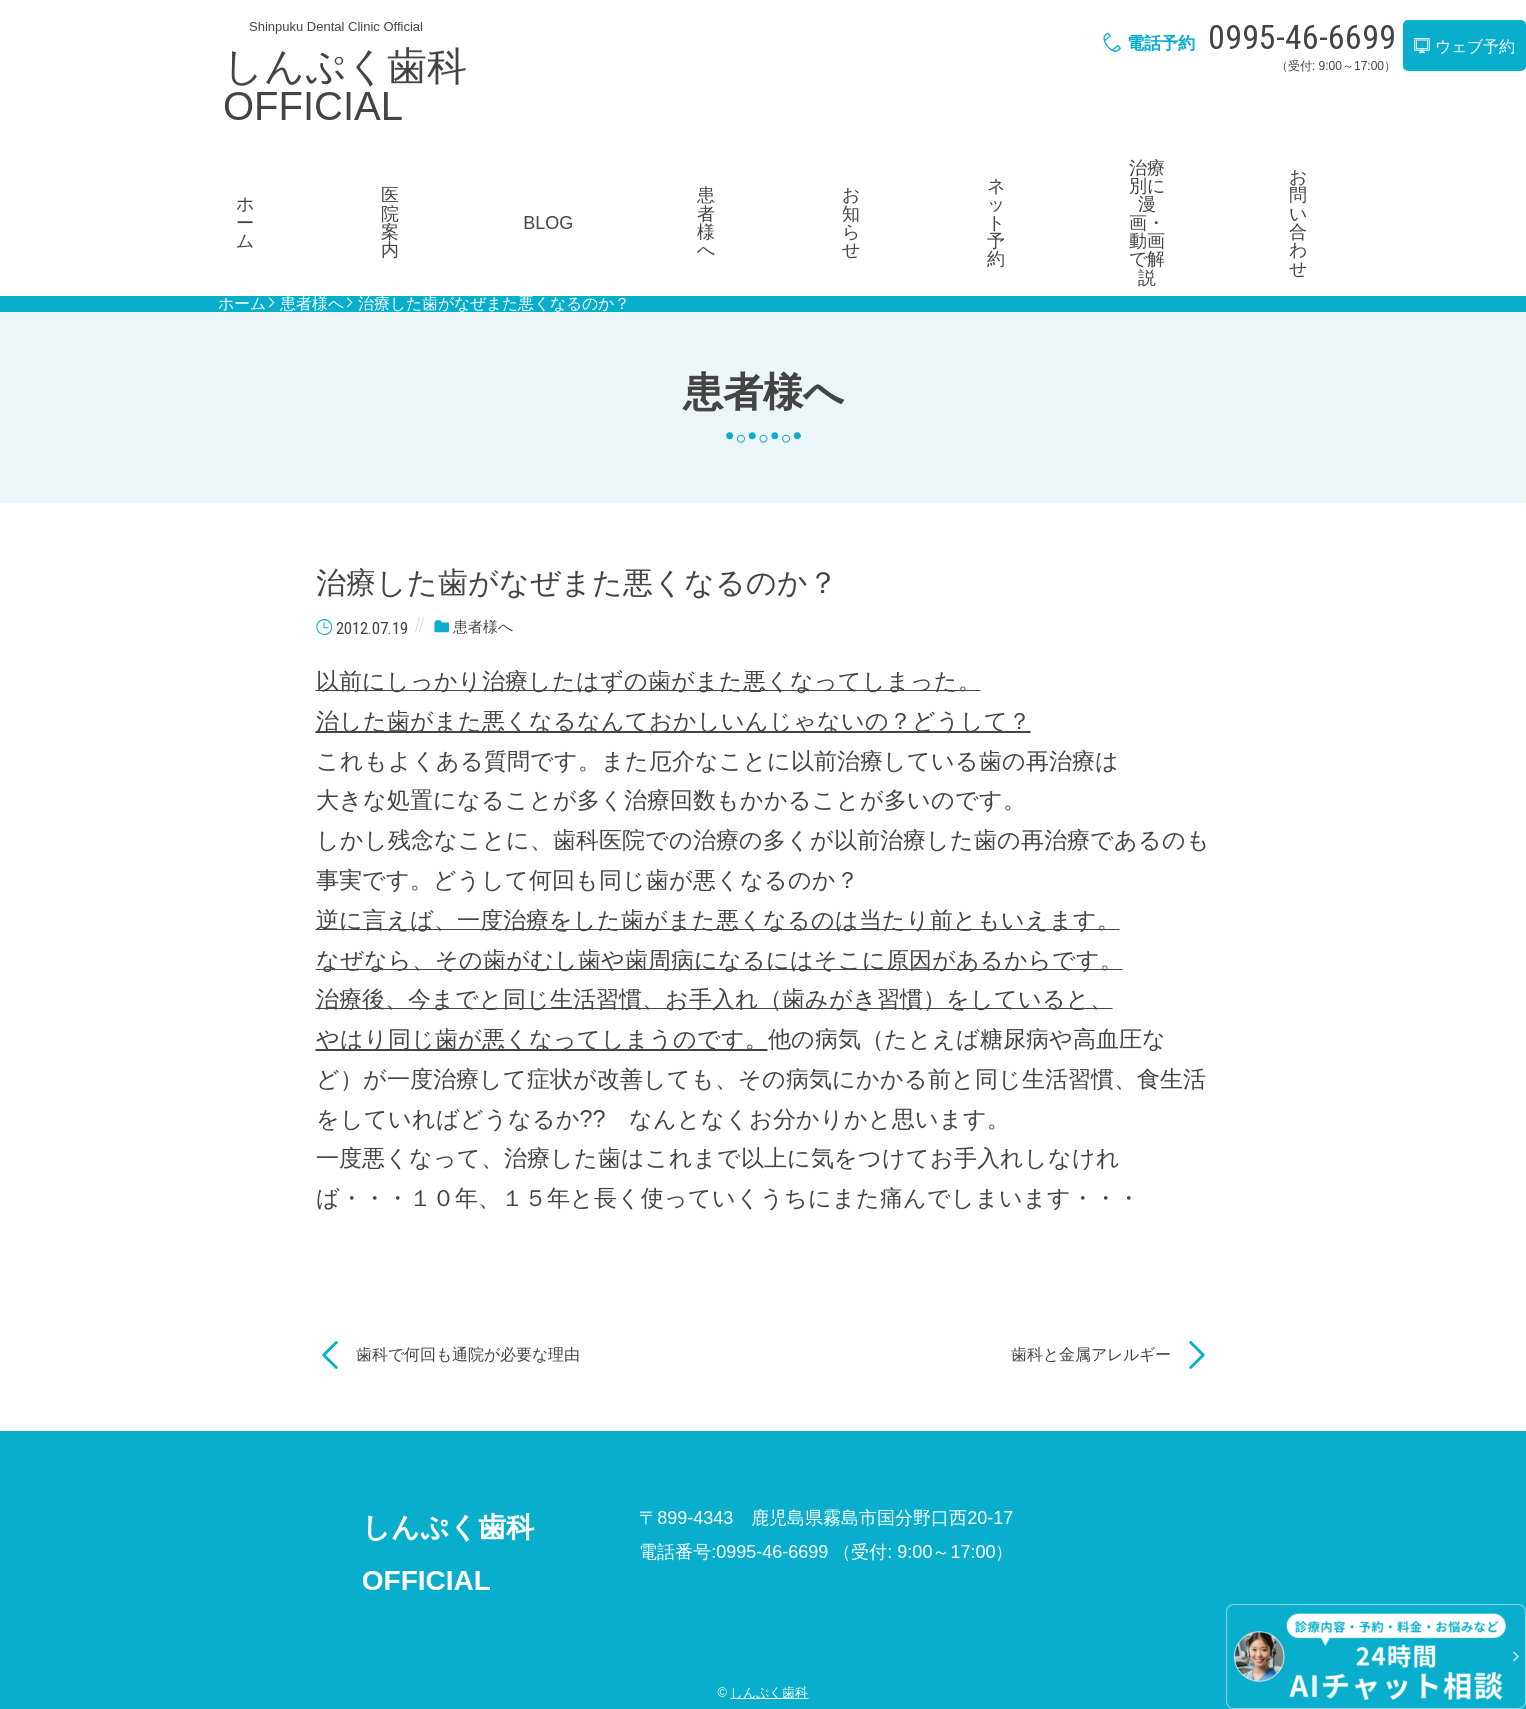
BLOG (555, 187)
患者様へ (694, 187)
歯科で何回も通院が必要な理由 (468, 1286)
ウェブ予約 (1464, 46)
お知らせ (832, 187)
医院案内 (416, 187)
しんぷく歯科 (769, 1625)
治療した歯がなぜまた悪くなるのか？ (494, 237)
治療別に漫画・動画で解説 (1110, 186)
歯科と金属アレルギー (1091, 1286)
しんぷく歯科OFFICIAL (345, 86)
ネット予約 (971, 187)
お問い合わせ (1249, 187)
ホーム (277, 187)
